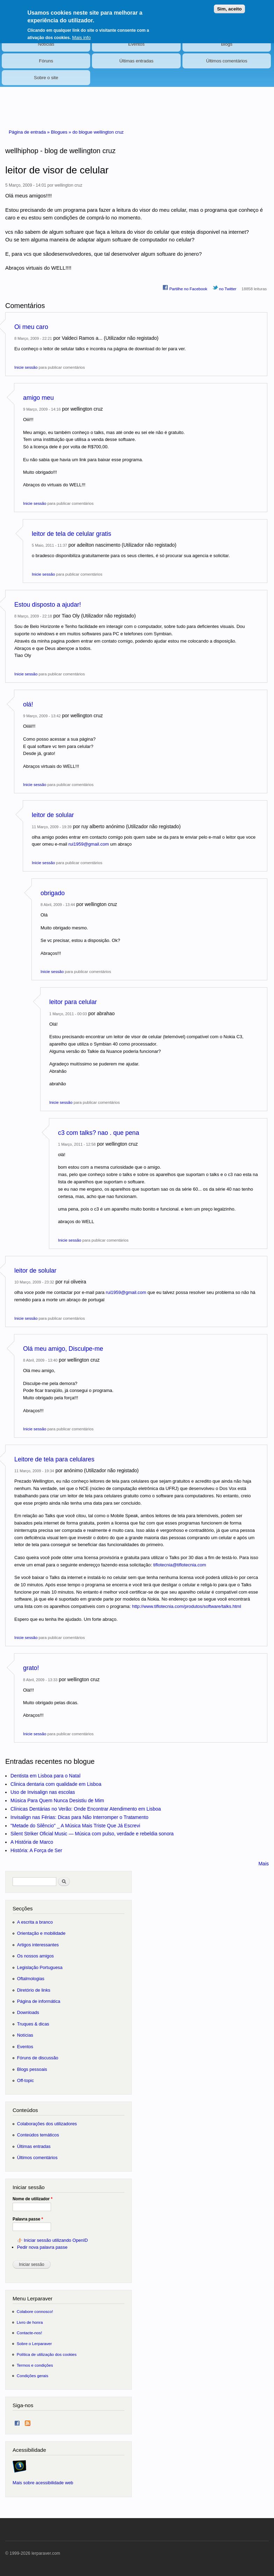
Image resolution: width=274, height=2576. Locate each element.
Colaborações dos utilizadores (47, 2123)
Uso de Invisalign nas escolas (42, 1792)
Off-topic (25, 2080)
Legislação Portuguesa (40, 1967)
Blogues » (61, 132)
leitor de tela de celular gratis (71, 533)
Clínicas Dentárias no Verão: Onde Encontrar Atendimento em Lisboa (85, 1809)
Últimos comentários (226, 60)
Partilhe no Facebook (185, 288)
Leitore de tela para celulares (54, 1459)
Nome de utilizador (32, 2198)
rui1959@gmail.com (88, 844)
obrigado (53, 893)
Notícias (46, 44)
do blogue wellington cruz (98, 132)
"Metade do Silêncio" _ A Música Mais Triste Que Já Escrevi (75, 1825)
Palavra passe (28, 2219)
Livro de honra (30, 2322)
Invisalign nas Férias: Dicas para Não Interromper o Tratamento (79, 1817)
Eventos (136, 44)
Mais (263, 1863)
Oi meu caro (31, 326)
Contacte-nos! (29, 2332)
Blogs (226, 44)
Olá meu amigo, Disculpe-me (63, 1348)
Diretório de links (33, 1990)
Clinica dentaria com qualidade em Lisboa (55, 1784)
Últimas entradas (136, 60)
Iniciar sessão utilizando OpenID (56, 2240)
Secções (23, 1908)
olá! (28, 704)
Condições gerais (32, 2375)
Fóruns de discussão (37, 2057)
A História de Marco (31, 1842)
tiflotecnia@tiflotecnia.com (179, 1564)
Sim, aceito (229, 4)
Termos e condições (35, 2365)
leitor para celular (73, 1001)
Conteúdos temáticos (38, 2134)
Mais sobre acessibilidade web (43, 2482)
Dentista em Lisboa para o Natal (45, 1776)
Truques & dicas (33, 2024)
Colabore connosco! (35, 2311)
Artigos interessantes (38, 1944)
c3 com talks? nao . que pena (98, 1132)
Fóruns (46, 60)
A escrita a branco (35, 1922)
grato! (31, 1667)
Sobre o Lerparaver (34, 2343)
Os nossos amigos (35, 1956)
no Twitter (224, 288)
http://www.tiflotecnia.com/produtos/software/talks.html (186, 1606)
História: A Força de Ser (36, 1850)
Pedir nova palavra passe (42, 2247)
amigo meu (38, 397)
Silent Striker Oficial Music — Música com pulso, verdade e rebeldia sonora (92, 1833)
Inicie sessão (25, 367)
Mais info (81, 33)
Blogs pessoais (32, 2069)
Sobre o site (46, 77)
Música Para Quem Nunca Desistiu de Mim (57, 1800)
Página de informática (38, 2001)
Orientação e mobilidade (41, 1933)
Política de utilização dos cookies (47, 2354)
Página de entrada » (30, 132)
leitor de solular (53, 814)
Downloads (28, 2012)
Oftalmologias (30, 1978)
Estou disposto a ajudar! (47, 604)
